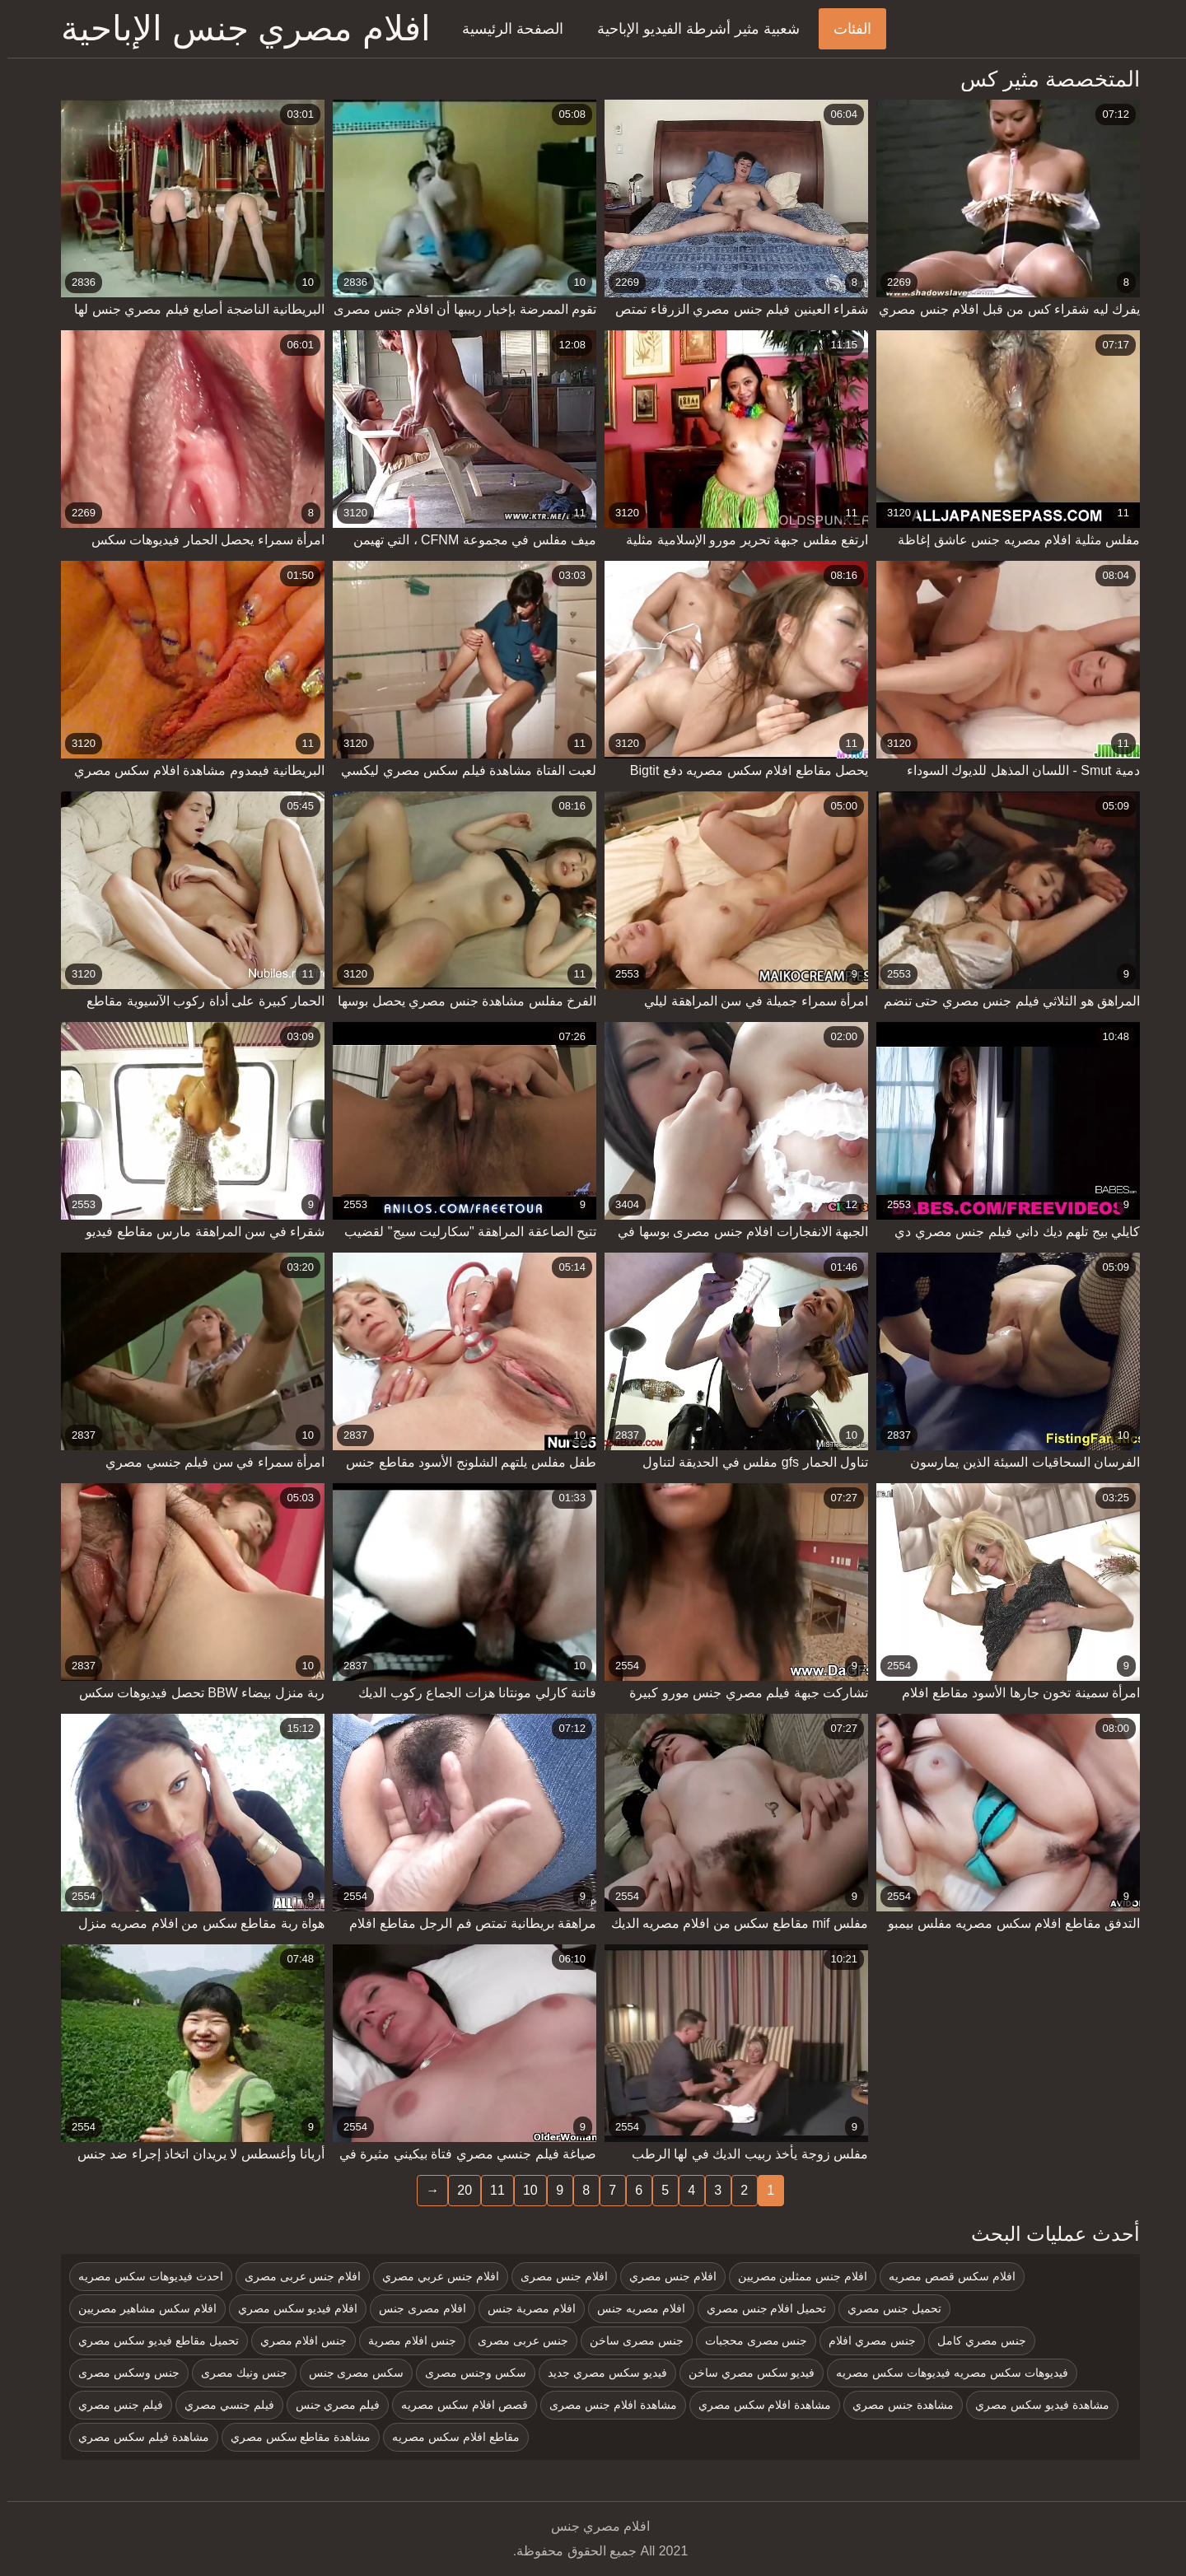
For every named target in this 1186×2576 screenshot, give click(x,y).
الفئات (845, 29)
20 (457, 2190)
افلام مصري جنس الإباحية (238, 28)
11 (490, 2190)
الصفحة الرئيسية (505, 29)
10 (523, 2190)
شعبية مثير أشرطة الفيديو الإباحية (691, 29)
